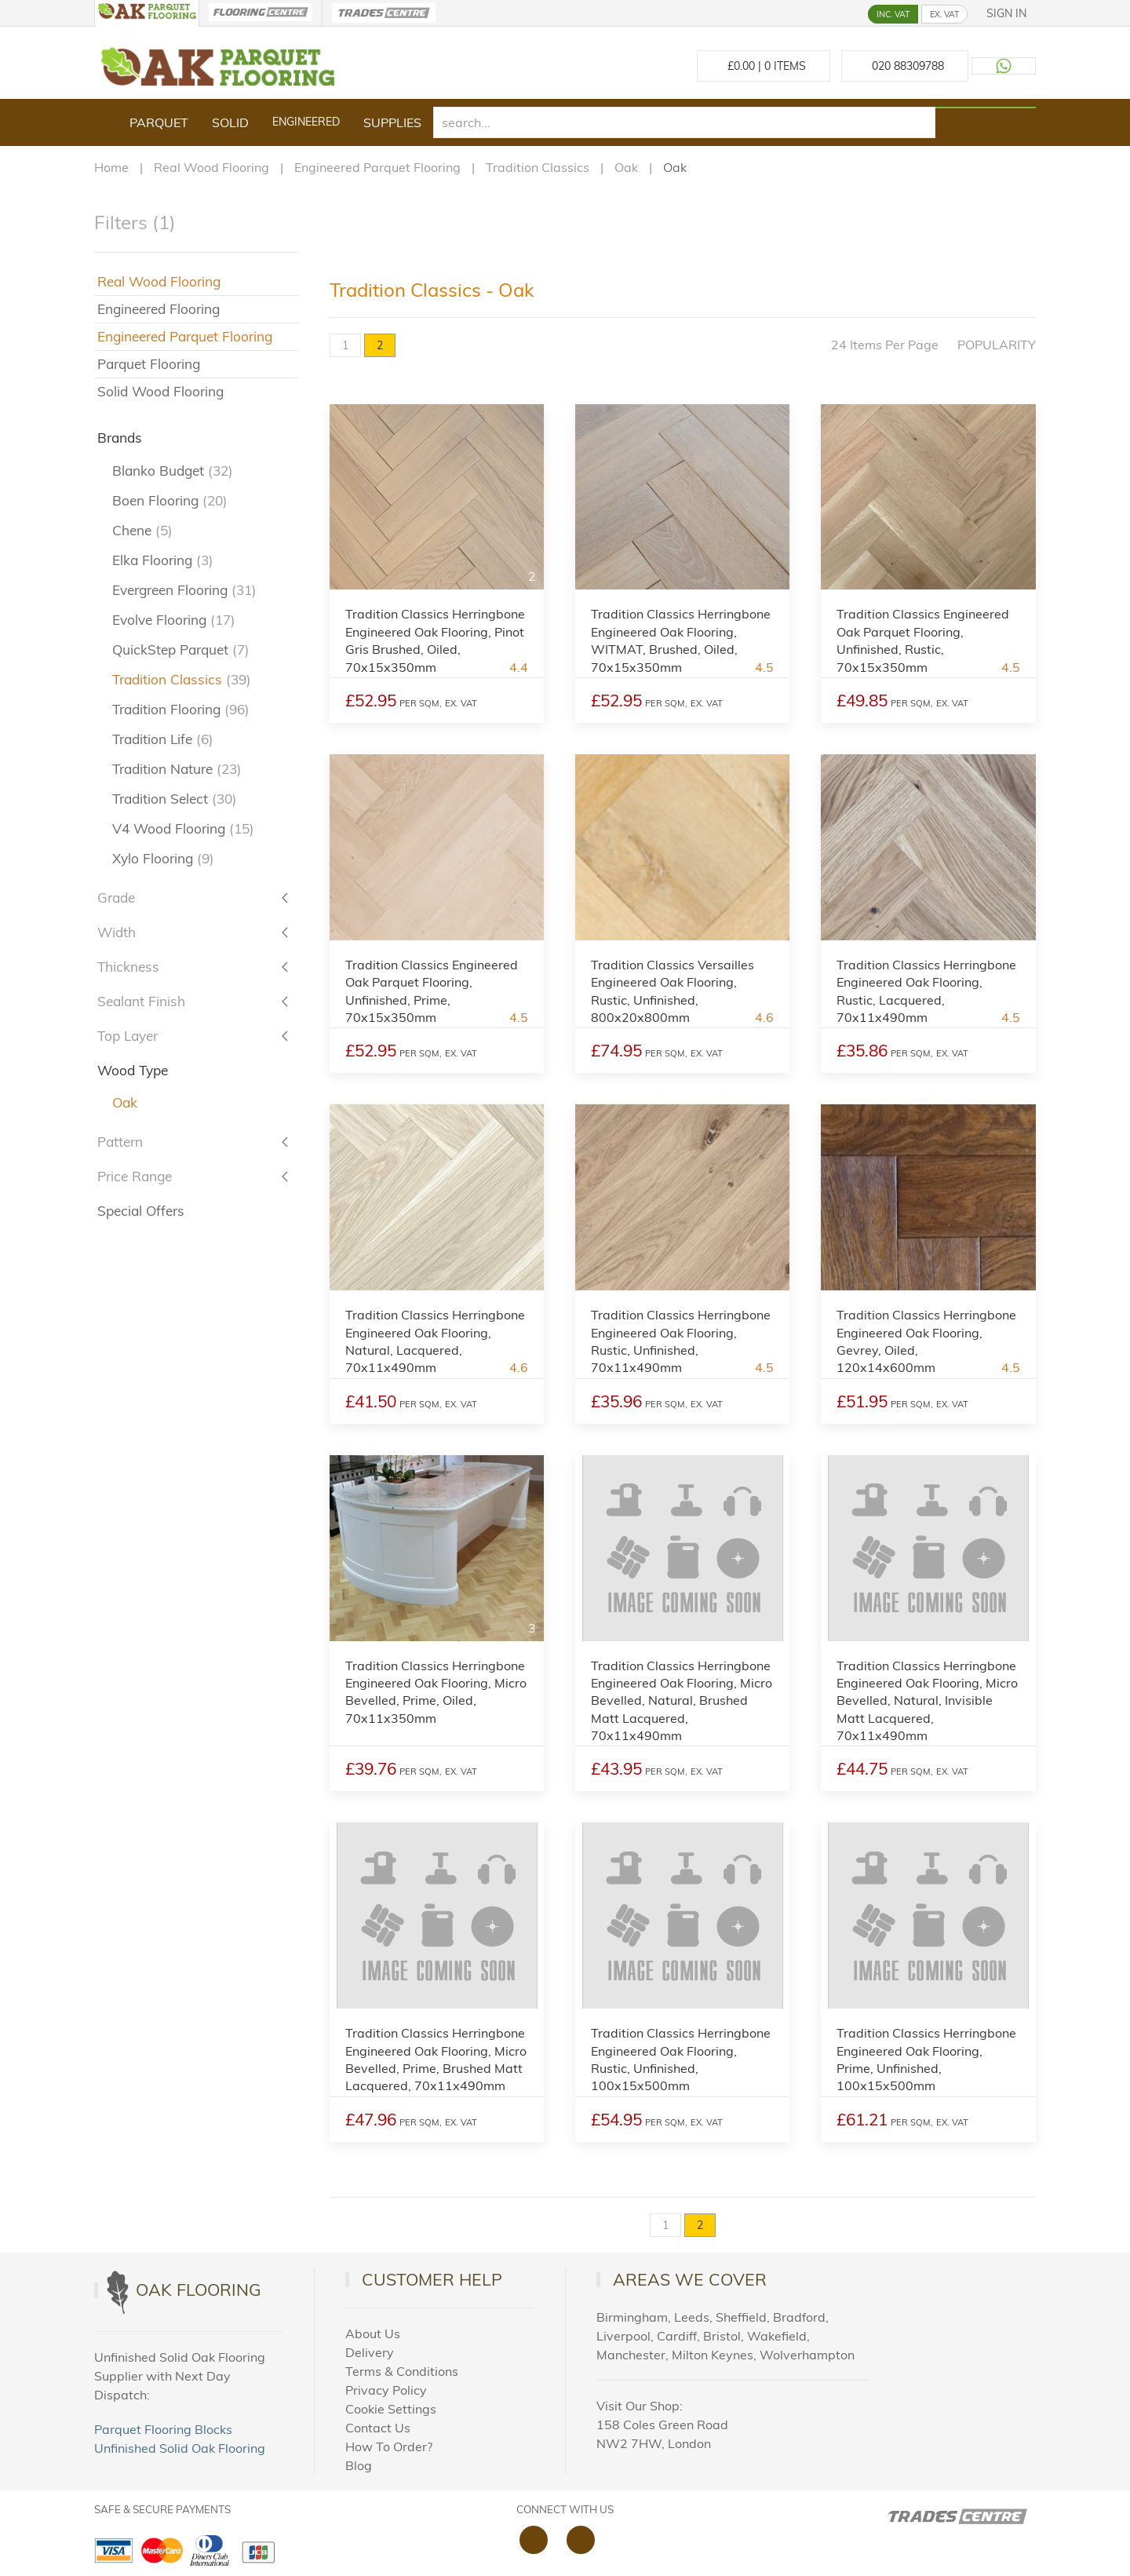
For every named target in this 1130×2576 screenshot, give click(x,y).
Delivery (369, 2352)
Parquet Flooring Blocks (163, 2429)
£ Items (763, 66)
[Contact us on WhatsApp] (1003, 66)
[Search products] (985, 107)
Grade (116, 897)
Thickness (128, 966)
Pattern (120, 1141)
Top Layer (127, 1035)
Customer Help (432, 2279)
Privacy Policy (386, 2390)
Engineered (306, 122)
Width (116, 932)
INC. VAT (893, 14)
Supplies (392, 122)
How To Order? (388, 2446)
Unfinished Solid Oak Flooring (179, 2448)
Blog (358, 2465)
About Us (372, 2333)
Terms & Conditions (401, 2371)
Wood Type (132, 1070)
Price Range (134, 1176)
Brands (119, 437)
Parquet (158, 122)
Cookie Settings (390, 2409)
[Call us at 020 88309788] (904, 66)
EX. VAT (944, 14)
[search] (684, 122)
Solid (230, 122)
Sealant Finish (141, 1001)
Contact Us (377, 2428)
